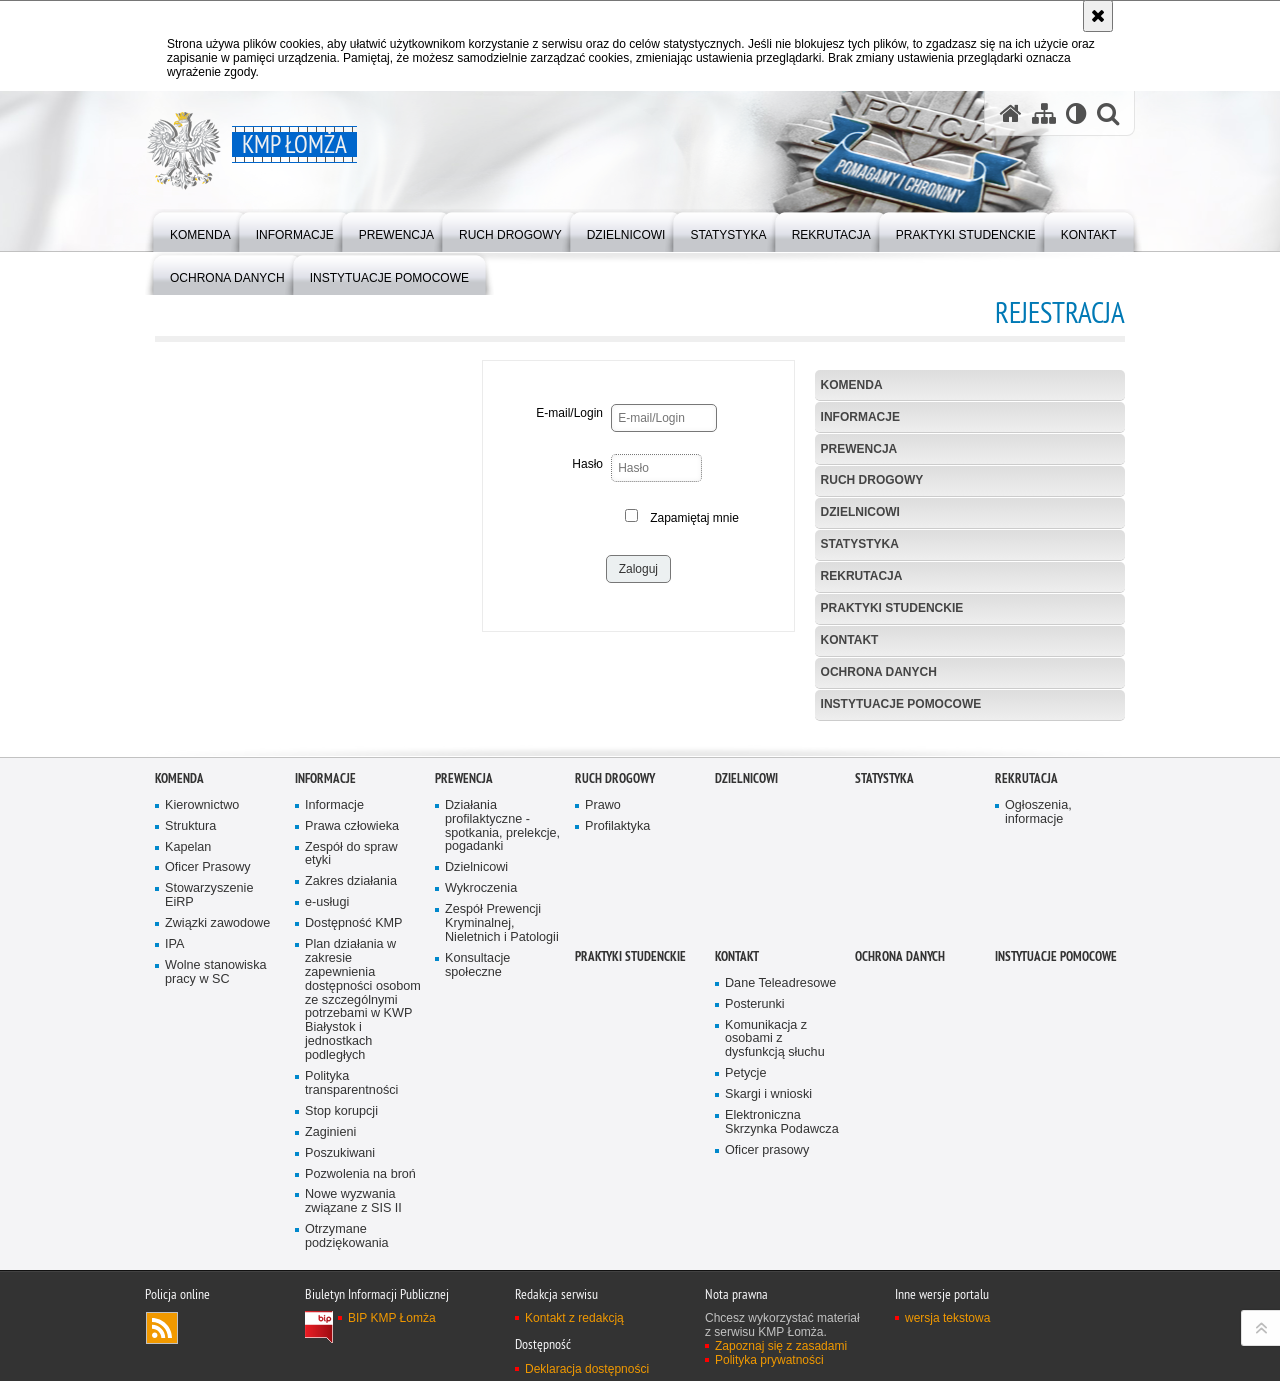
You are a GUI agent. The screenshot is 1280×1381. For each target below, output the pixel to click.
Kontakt (850, 640)
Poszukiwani (340, 1338)
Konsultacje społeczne (477, 1150)
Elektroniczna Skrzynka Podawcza (782, 1308)
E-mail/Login (569, 413)
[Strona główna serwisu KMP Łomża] (1011, 113)
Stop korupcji (341, 1296)
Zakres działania (351, 1067)
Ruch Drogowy (872, 480)
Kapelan (188, 1032)
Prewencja (859, 449)
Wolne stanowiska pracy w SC (216, 1158)
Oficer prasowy (767, 1335)
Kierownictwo (202, 990)
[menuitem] (200, 230)
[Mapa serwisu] (1044, 113)
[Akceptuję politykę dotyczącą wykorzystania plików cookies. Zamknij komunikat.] (1098, 16)
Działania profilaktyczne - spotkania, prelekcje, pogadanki (502, 1011)
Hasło (587, 464)
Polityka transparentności (351, 1269)
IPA (174, 1130)
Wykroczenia (481, 1074)
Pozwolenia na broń (360, 1359)
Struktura (190, 1011)
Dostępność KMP (354, 1109)
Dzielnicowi (860, 512)
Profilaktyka (617, 1011)
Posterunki (755, 1189)
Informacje (860, 417)
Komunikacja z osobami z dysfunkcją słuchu (775, 1224)
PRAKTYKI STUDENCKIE (892, 608)
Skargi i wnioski (768, 1280)
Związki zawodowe (217, 1109)
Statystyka (860, 544)
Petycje (745, 1259)
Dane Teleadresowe (780, 1168)
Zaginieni (330, 1317)
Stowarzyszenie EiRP (209, 1081)
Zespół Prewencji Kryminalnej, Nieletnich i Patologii (502, 1109)
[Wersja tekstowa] (1076, 113)
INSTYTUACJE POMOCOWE (901, 704)
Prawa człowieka (352, 1011)
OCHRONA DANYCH (879, 672)
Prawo (603, 990)
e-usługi (327, 1088)
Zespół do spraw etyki (351, 1039)
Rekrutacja (862, 576)
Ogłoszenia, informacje (1038, 997)
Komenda (852, 385)
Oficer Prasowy (208, 1053)
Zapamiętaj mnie (694, 518)
